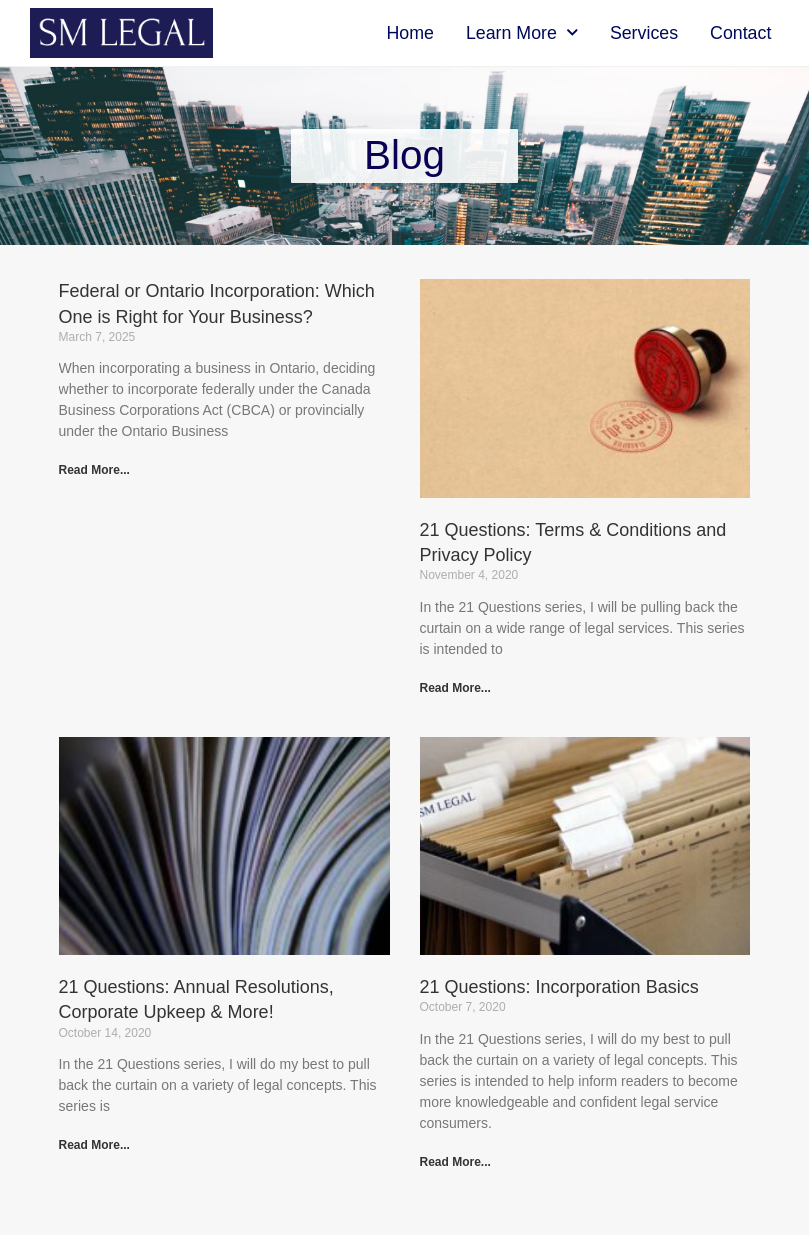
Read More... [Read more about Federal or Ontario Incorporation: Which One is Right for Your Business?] (94, 470)
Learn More (522, 33)
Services (644, 33)
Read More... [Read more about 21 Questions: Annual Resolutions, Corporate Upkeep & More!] (94, 1145)
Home (410, 33)
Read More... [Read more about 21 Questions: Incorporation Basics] (455, 1162)
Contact (740, 33)
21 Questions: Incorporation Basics (559, 987)
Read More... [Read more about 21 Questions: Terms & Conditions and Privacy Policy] (455, 688)
